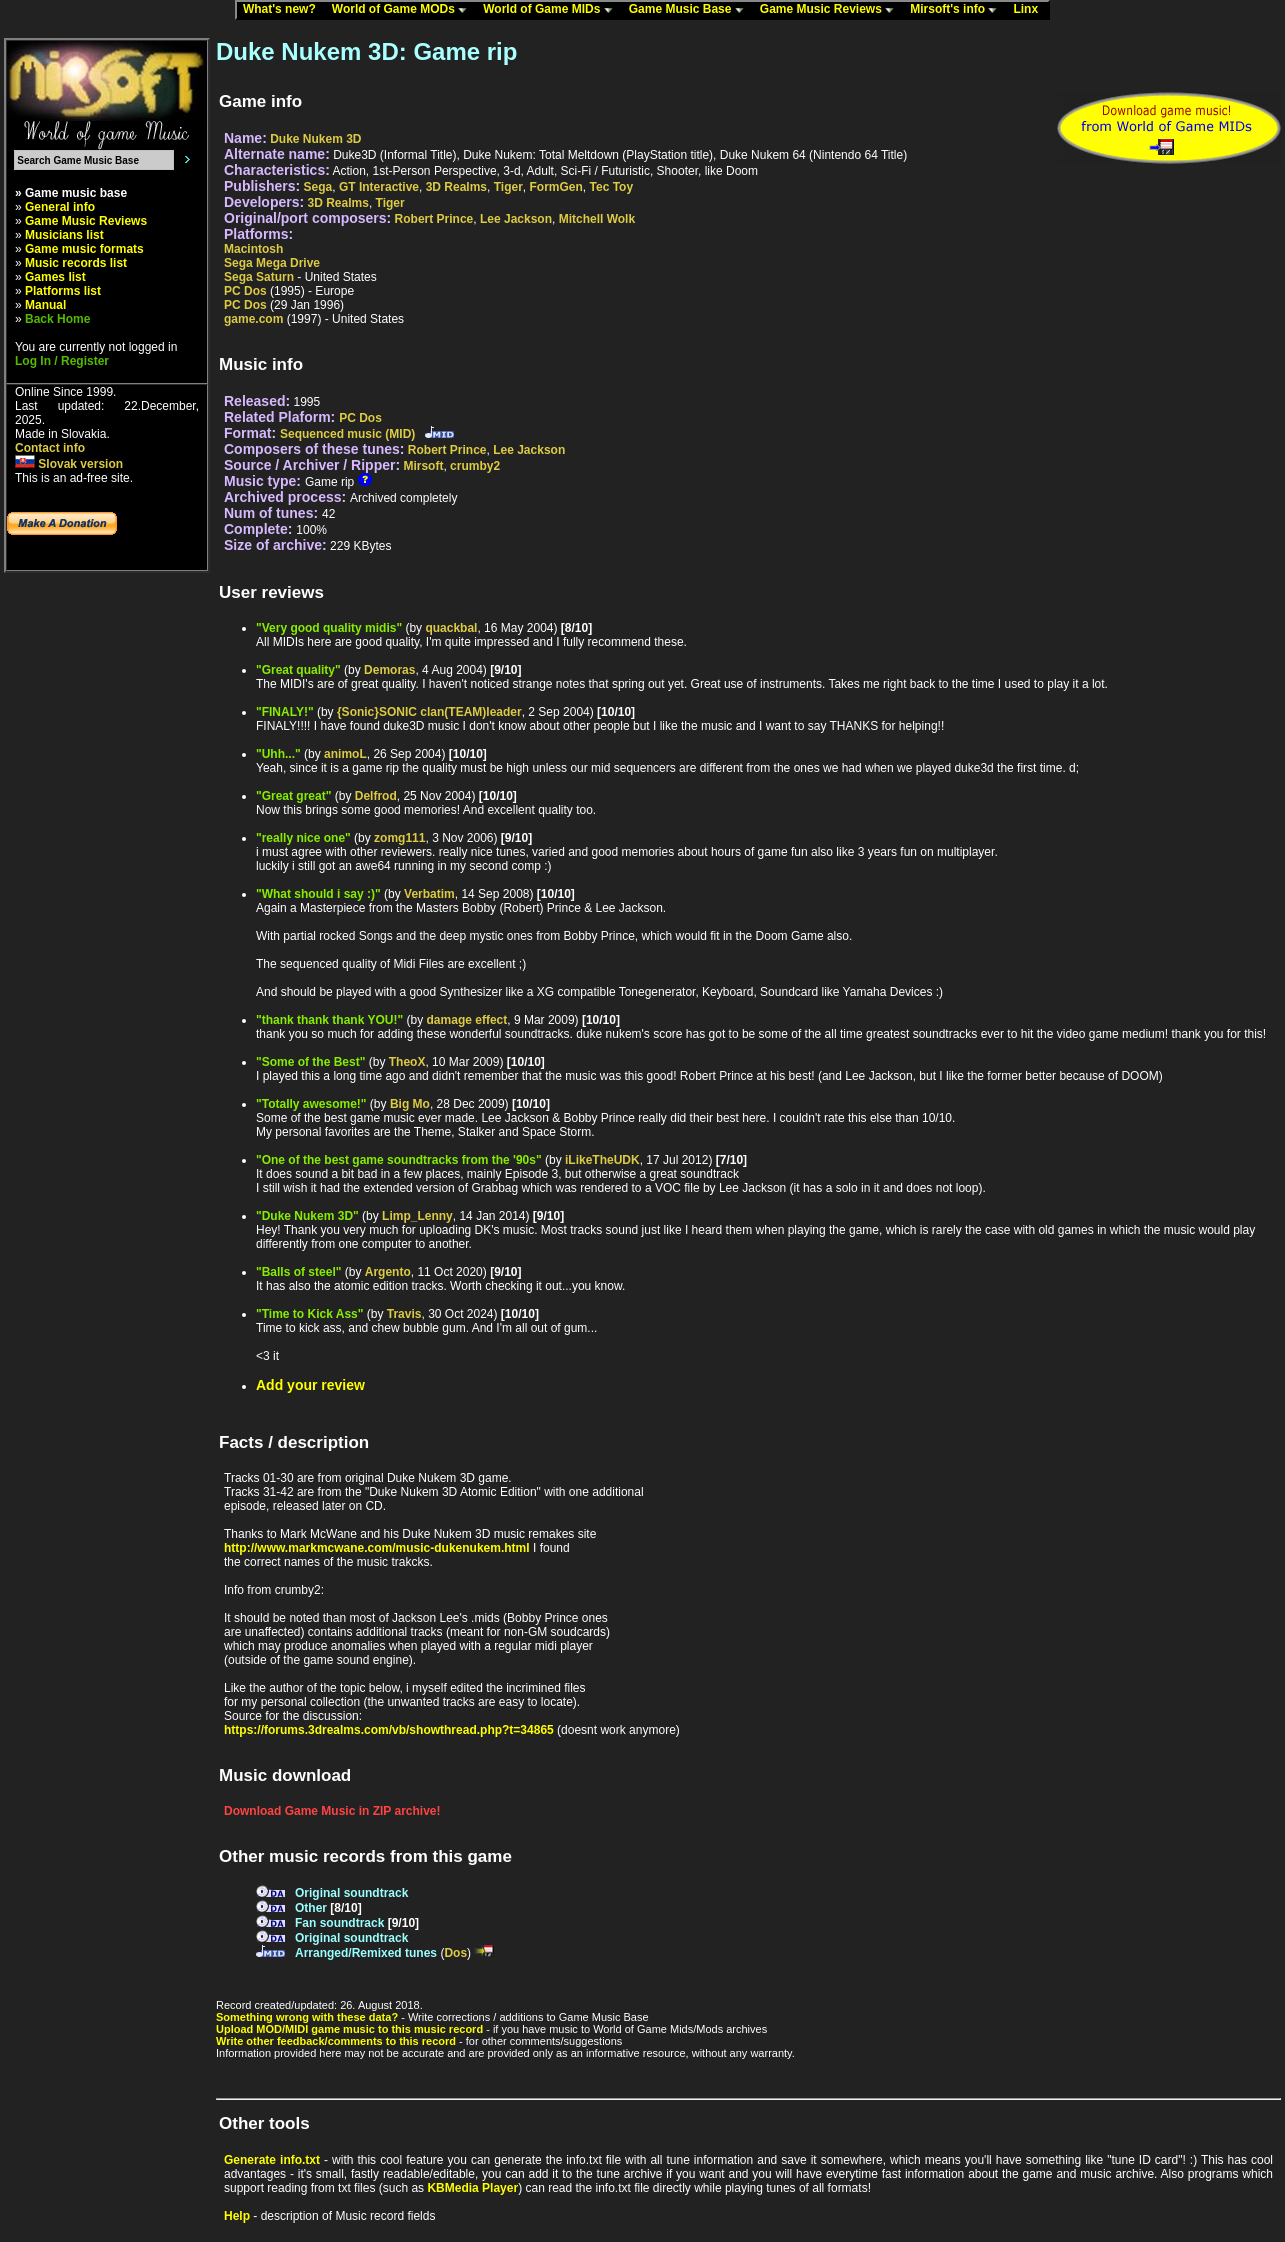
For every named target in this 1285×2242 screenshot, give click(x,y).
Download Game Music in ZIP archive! (332, 1811)
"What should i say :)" (318, 894)
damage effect (467, 1020)
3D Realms (456, 187)
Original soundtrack (351, 1893)
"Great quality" (298, 670)
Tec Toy (612, 187)
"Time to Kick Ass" (309, 1314)
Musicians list (64, 235)
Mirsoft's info (958, 10)
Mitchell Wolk (597, 219)
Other (311, 1908)
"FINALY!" (285, 712)
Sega (318, 187)
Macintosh (253, 249)
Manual (45, 305)
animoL (345, 754)
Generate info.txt (272, 2160)
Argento (388, 1272)
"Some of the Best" (310, 1062)
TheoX (407, 1062)
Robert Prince (434, 219)
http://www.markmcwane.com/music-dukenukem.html (377, 1548)
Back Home (57, 319)
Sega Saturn (259, 277)
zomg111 (399, 838)
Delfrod (376, 796)
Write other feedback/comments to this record (336, 2041)
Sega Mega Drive (272, 263)
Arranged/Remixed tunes (366, 1953)
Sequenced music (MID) (347, 434)
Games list (55, 277)
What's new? (284, 10)
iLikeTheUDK (602, 1160)
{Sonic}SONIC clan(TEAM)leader (429, 712)
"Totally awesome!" (311, 1104)
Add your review (310, 1385)
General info (60, 207)
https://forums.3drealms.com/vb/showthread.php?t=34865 (389, 1730)
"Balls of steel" (298, 1272)
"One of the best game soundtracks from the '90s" (399, 1160)
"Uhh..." (278, 754)
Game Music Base (691, 10)
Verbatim (429, 894)
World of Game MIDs (552, 10)
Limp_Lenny (417, 1216)
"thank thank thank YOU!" (329, 1020)
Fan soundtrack (339, 1923)
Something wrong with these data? (307, 2017)
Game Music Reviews (831, 10)
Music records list (76, 263)
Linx (1030, 10)
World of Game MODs (404, 10)
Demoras (389, 670)
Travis (404, 1314)
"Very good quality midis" (329, 628)
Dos (455, 1953)
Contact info (50, 448)
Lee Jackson (516, 219)
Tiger (508, 187)
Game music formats (84, 249)
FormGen (556, 187)
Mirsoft (423, 466)
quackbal (451, 628)
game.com (253, 319)
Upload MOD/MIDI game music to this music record (349, 2029)
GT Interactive (379, 187)
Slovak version (69, 464)
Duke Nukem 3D (315, 139)
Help (237, 2216)
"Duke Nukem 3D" (307, 1216)
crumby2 (475, 466)
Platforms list (63, 291)
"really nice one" (303, 838)
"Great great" (293, 796)
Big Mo (410, 1104)
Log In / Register (62, 361)
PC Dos (245, 291)
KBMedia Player (472, 2188)
